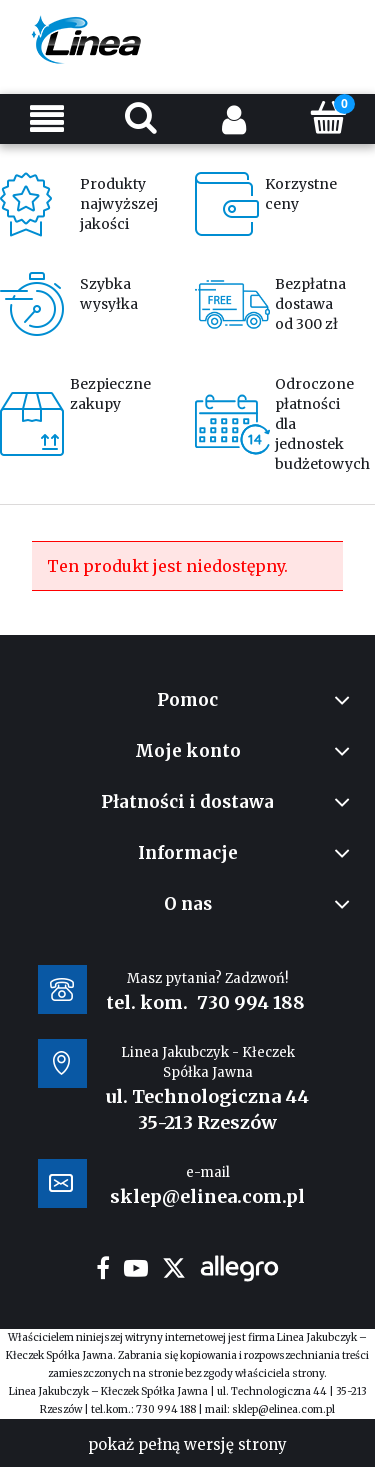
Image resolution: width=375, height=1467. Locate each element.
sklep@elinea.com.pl (283, 1409)
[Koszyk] (328, 117)
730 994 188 (251, 1002)
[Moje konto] (235, 118)
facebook (103, 1268)
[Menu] (47, 118)
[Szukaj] (141, 117)
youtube (136, 1268)
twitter (174, 1268)
